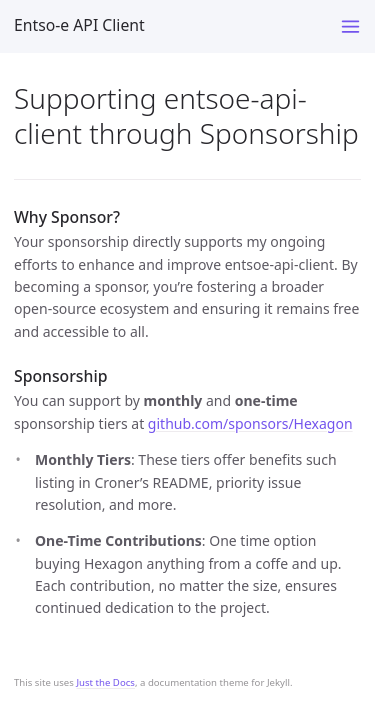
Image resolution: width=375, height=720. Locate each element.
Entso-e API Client (79, 25)
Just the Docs (105, 682)
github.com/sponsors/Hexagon (250, 423)
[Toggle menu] (350, 26)
